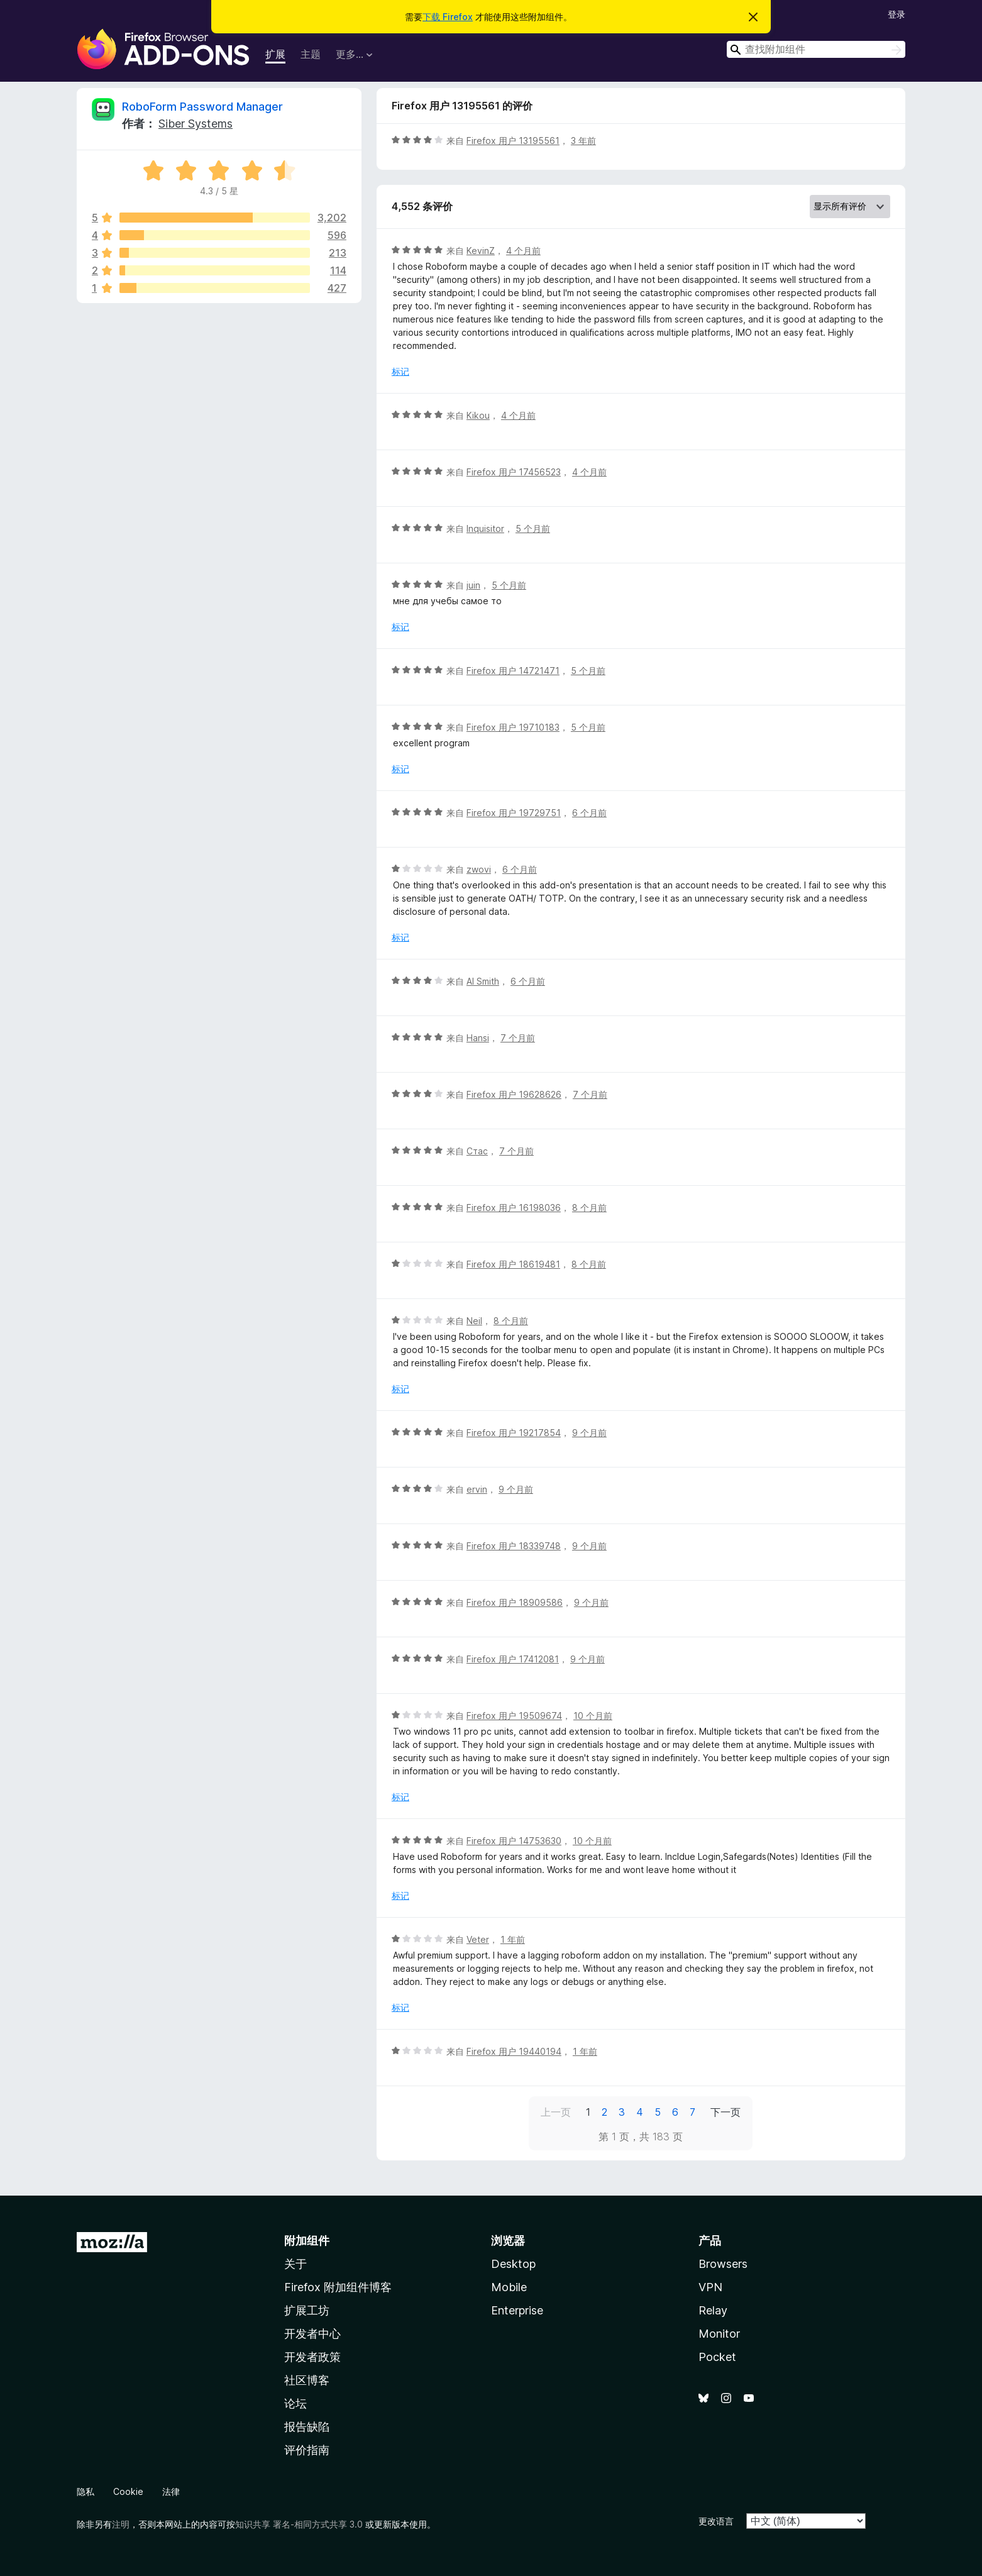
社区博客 (306, 2380)
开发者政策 (312, 2356)
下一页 (725, 2112)
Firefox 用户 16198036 (513, 1207)
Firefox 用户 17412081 (512, 1659)
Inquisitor (485, 528)
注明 (121, 2524)
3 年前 (583, 140)
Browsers (723, 2263)
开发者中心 (312, 2333)
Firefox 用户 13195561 (513, 140)
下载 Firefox (447, 16)
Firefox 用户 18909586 (514, 1602)
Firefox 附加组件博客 (338, 2287)
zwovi (478, 869)
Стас (477, 1151)
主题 (311, 54)
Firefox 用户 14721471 (513, 670)
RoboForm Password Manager (202, 106)
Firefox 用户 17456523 (513, 472)
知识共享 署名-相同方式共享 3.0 (299, 2524)
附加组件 (306, 2240)
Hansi (477, 1037)
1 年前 (512, 1939)
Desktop (513, 2263)
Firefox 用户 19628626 (513, 1094)
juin (473, 585)
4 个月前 (523, 250)
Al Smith (482, 981)
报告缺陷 (306, 2426)
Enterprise (517, 2310)
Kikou (478, 415)
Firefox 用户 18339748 (513, 1545)
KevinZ (480, 250)
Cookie (128, 2491)
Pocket (717, 2356)
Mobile (509, 2287)
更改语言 (716, 2521)
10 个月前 (592, 1715)
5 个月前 (533, 528)
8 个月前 (589, 1207)
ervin (476, 1489)
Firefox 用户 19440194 (513, 2051)
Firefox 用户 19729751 (513, 812)
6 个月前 (589, 812)
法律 (171, 2491)
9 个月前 (589, 1432)
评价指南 (306, 2450)
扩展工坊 (306, 2310)
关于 (295, 2263)
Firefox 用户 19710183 (513, 727)
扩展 (275, 54)
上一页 (556, 2112)
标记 (400, 371)
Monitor (719, 2333)
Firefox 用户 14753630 (513, 1840)
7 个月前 (517, 1037)
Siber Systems (195, 123)
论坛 (295, 2403)
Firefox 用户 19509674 (514, 1715)
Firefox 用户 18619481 (513, 1264)
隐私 (85, 2491)
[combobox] (816, 49)
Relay (712, 2310)
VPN (710, 2287)
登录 (896, 14)
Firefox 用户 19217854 (513, 1432)
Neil (474, 1320)
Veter (477, 1939)
